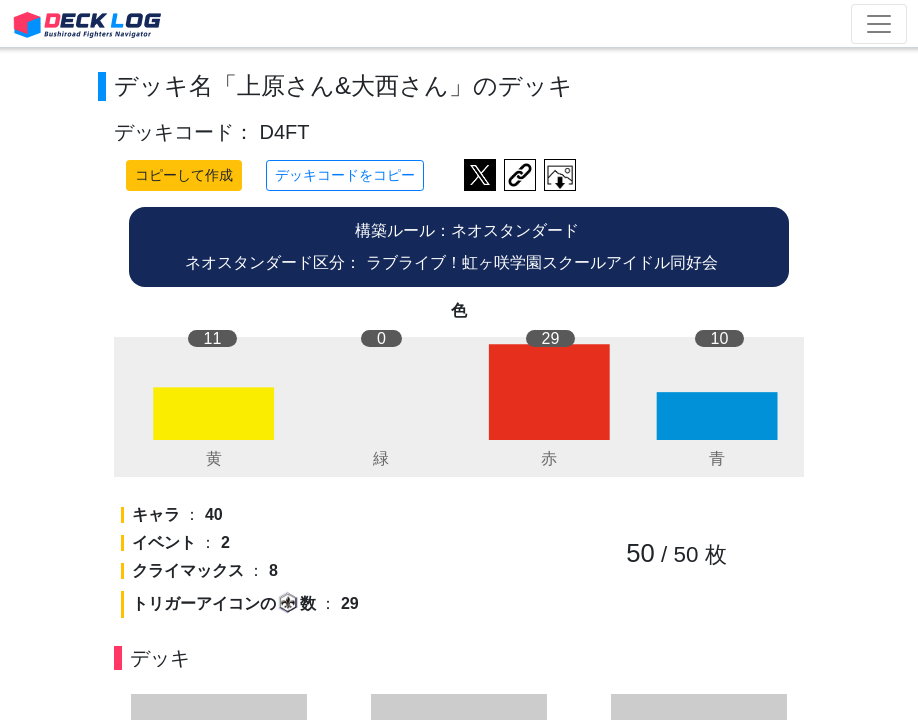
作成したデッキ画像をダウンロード (560, 175)
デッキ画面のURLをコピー (520, 175)
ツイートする (480, 175)
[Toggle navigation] (879, 24)
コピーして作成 (184, 175)
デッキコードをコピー (345, 175)
